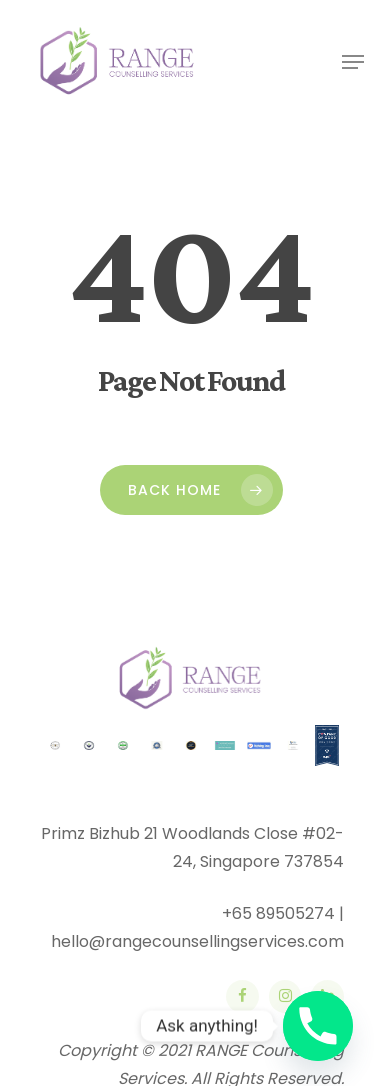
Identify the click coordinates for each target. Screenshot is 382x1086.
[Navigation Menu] (353, 62)
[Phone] (318, 1026)
